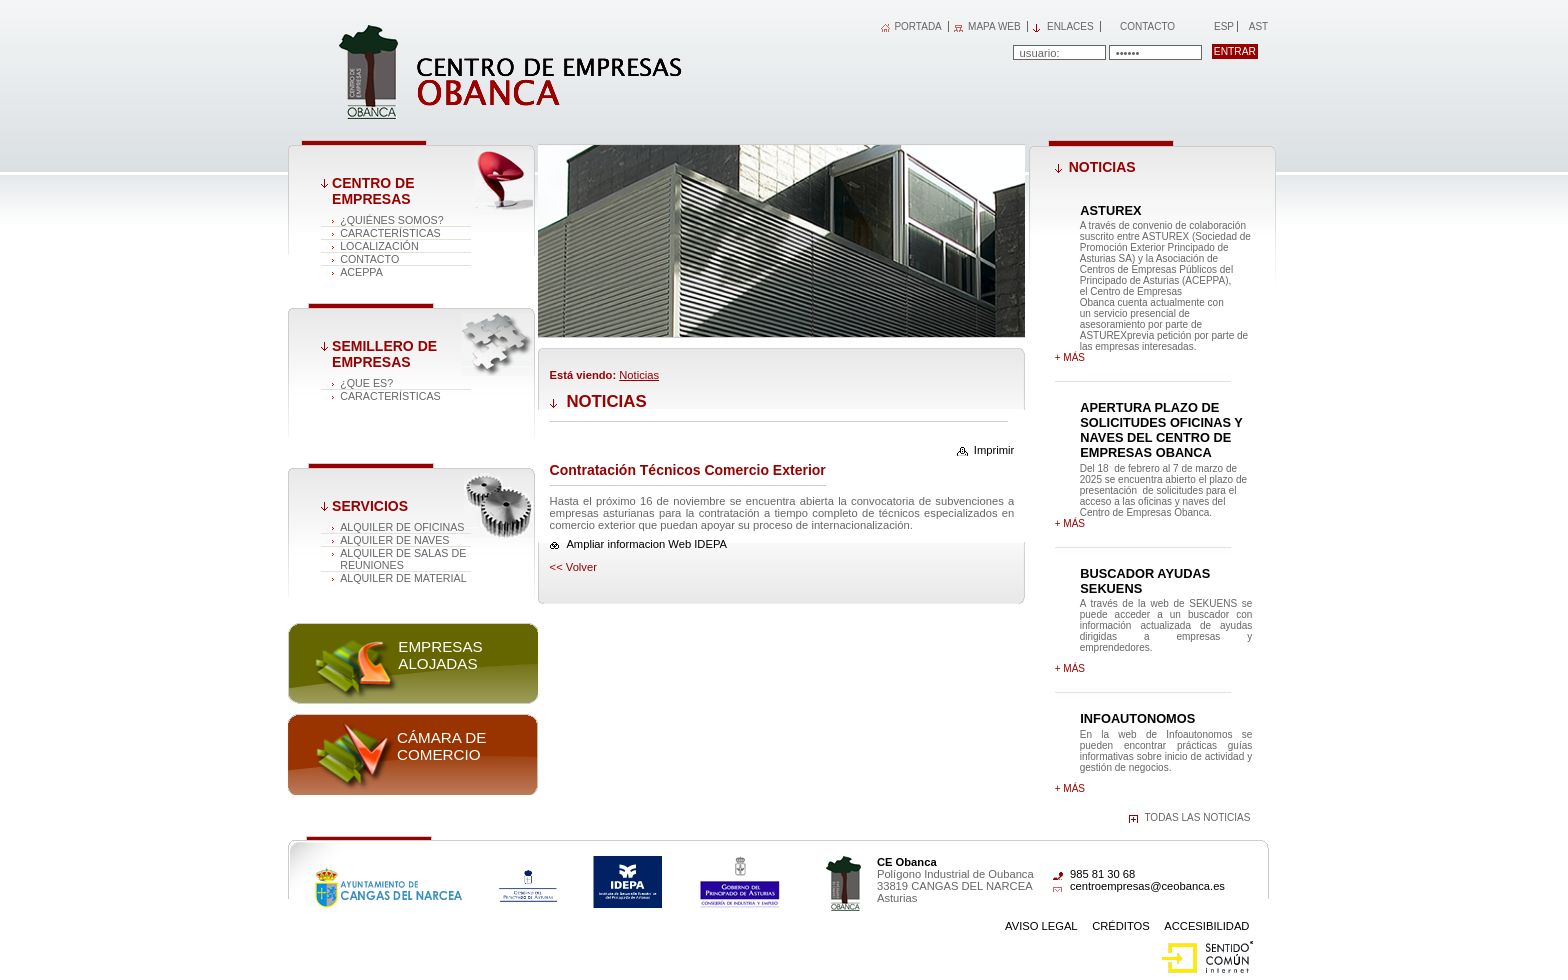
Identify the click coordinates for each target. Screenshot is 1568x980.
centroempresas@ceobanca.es (1147, 886)
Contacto (1147, 26)
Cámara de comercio (441, 746)
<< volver (573, 567)
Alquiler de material (403, 578)
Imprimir (994, 450)
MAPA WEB (994, 26)
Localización (379, 246)
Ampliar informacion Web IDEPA (646, 544)
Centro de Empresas (373, 191)
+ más (1070, 357)
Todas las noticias (1197, 817)
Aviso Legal (1041, 926)
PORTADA (917, 26)
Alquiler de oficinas (402, 527)
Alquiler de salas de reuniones (403, 559)
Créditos (1121, 926)
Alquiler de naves (394, 540)
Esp (1222, 26)
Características (390, 233)
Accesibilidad (1206, 926)
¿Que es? (366, 383)
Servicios (370, 506)
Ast (1258, 26)
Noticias (639, 375)
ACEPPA (361, 272)
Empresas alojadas (440, 655)
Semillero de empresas (384, 354)
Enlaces (1070, 26)
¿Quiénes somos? (391, 220)
